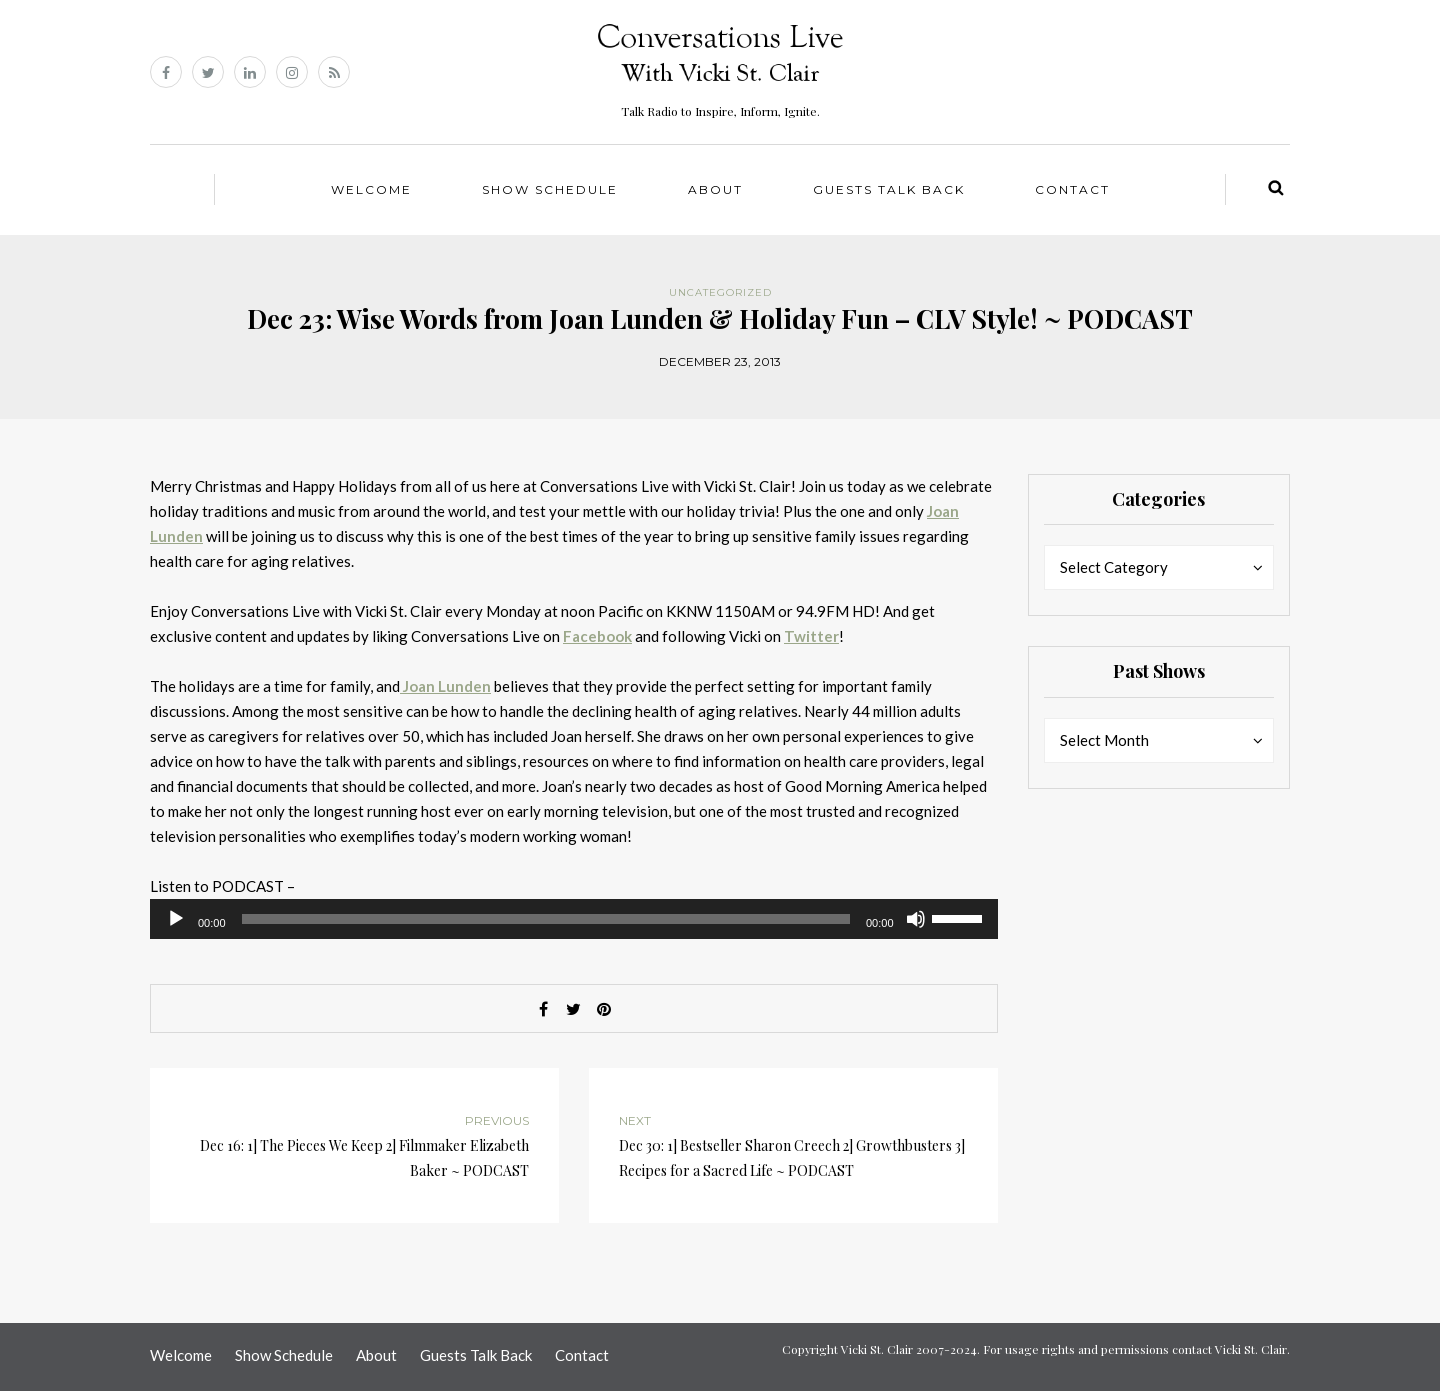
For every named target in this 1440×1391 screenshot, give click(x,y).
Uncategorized (720, 292)
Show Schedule (550, 189)
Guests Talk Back (889, 189)
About (715, 189)
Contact (1072, 189)
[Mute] (916, 919)
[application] (574, 919)
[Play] (176, 919)
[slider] (546, 919)
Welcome (371, 189)
